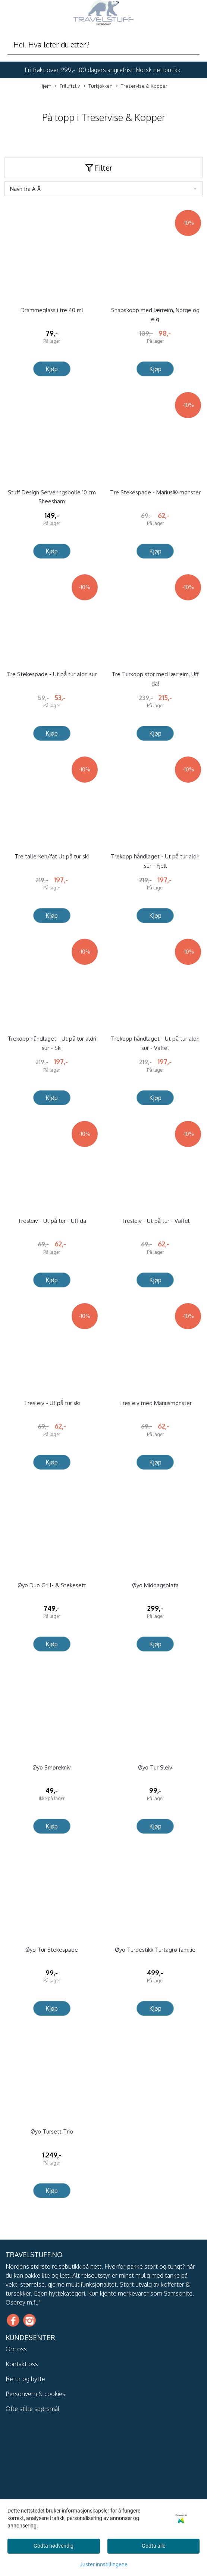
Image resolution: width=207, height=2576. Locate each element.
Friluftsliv (67, 86)
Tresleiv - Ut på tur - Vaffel (155, 1220)
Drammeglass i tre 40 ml (52, 310)
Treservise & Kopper (141, 86)
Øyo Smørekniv (51, 1767)
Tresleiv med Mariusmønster (155, 1403)
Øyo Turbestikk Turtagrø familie (155, 1949)
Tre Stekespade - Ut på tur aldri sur (52, 674)
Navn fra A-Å (25, 189)
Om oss (16, 2349)
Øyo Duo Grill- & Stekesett (52, 1585)
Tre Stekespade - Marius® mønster (155, 492)
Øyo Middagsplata (155, 1585)
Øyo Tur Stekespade (51, 1949)
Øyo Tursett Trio (52, 2131)
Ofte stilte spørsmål (32, 2408)
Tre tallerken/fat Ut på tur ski (52, 856)
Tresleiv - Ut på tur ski (52, 1403)
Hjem (45, 86)
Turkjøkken (98, 86)
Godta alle (153, 2546)
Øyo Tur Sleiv (155, 1767)
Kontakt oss (22, 2364)
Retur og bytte (25, 2379)
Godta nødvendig (53, 2546)
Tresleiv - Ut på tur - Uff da (52, 1220)
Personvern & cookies (35, 2394)
